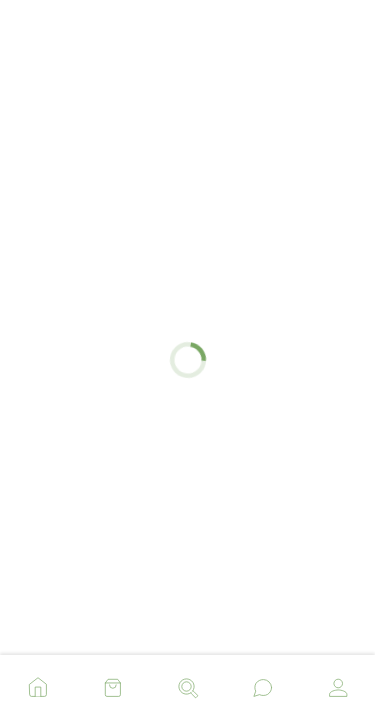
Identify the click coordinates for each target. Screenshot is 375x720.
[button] (37, 682)
